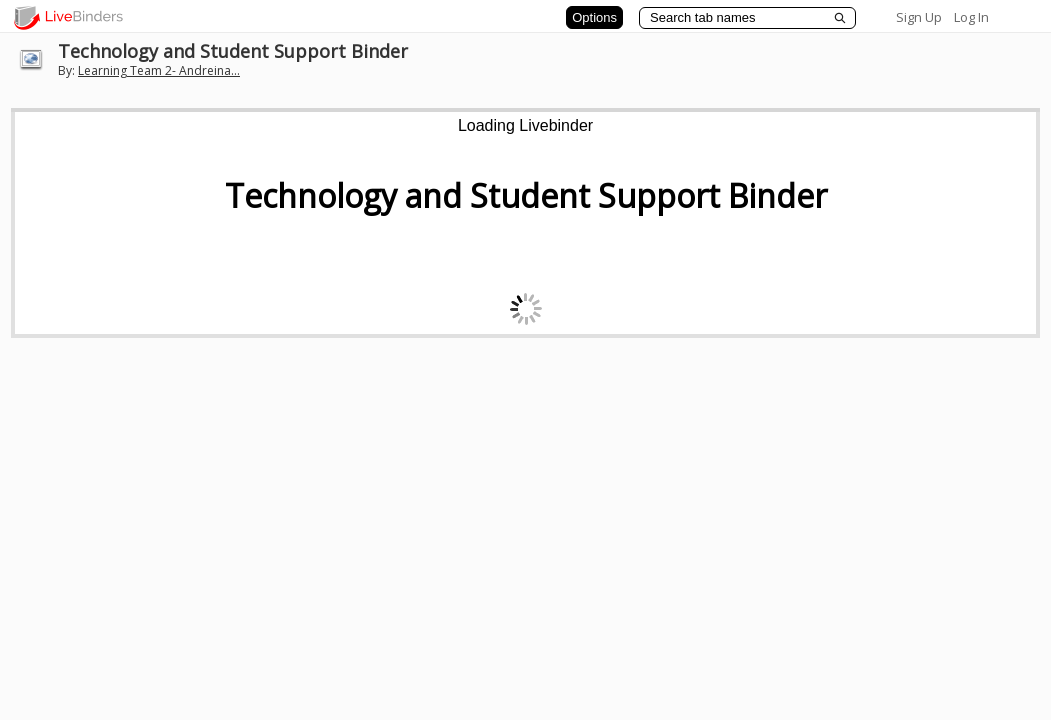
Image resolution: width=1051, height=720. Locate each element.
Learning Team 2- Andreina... (159, 70)
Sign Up (919, 17)
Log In (971, 17)
